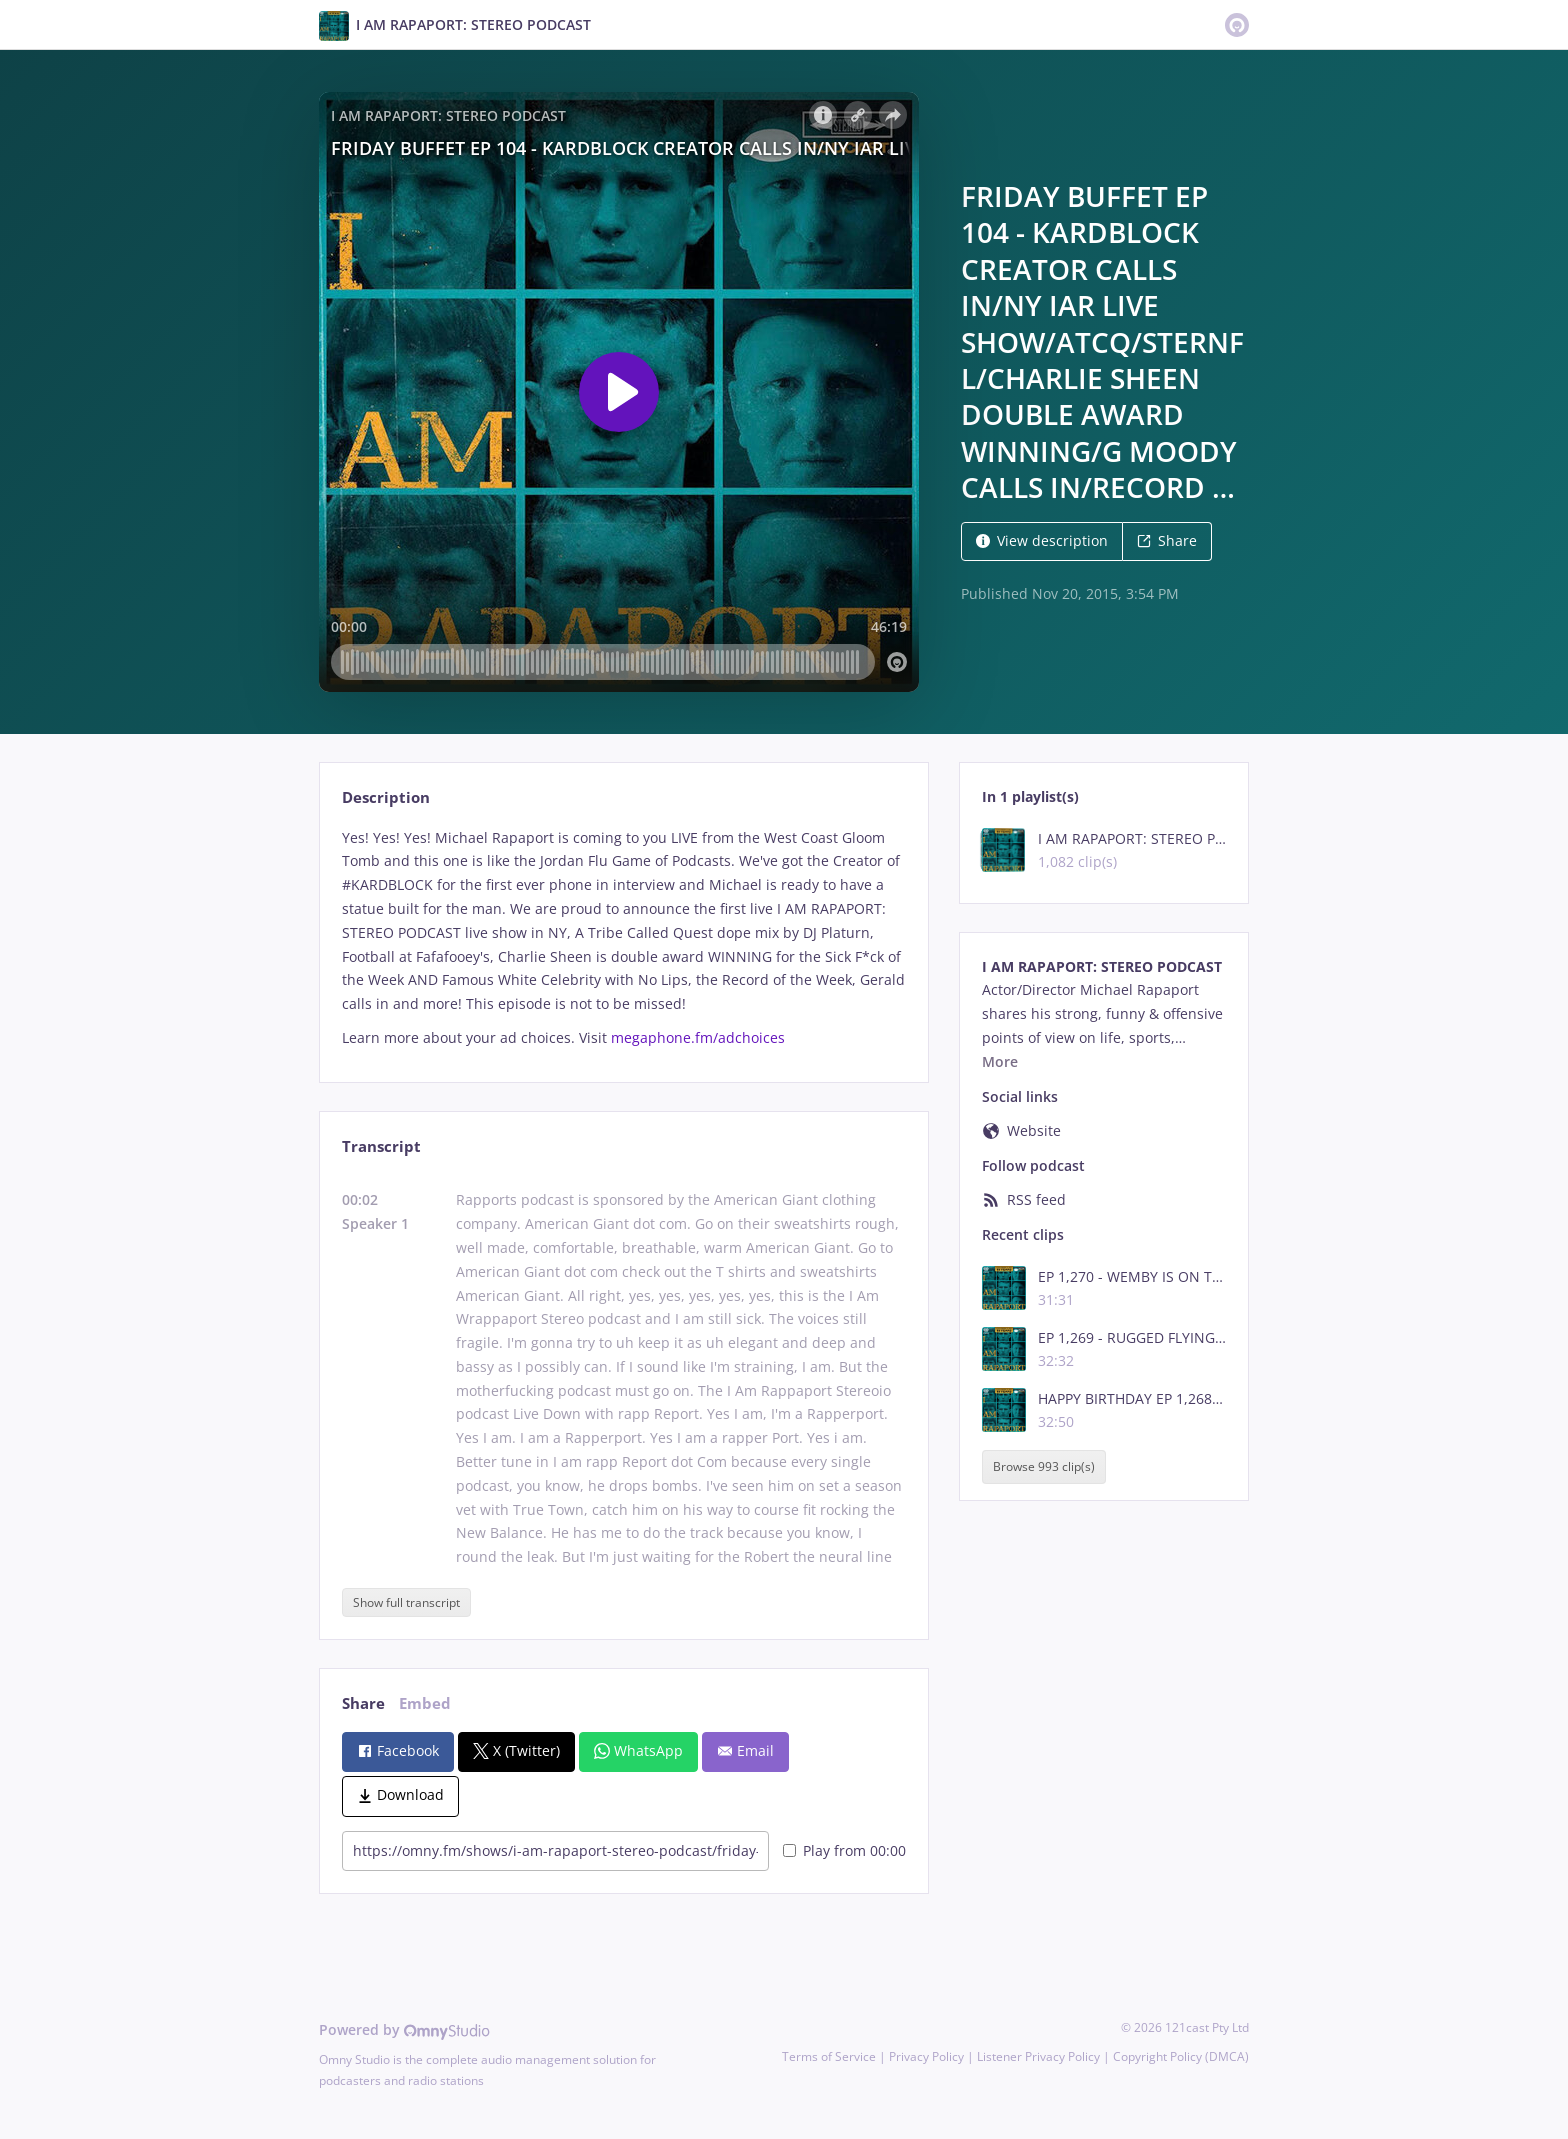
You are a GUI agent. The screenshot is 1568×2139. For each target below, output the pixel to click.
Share (1167, 540)
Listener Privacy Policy (1038, 2056)
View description (1042, 540)
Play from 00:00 (844, 1850)
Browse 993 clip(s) (1044, 1466)
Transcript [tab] (381, 1146)
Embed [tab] (425, 1703)
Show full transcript (406, 1602)
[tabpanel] (623, 938)
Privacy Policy (926, 2056)
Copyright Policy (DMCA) (1181, 2056)
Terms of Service (829, 2056)
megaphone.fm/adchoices (698, 1037)
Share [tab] (363, 1703)
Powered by (404, 2029)
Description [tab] (386, 797)
